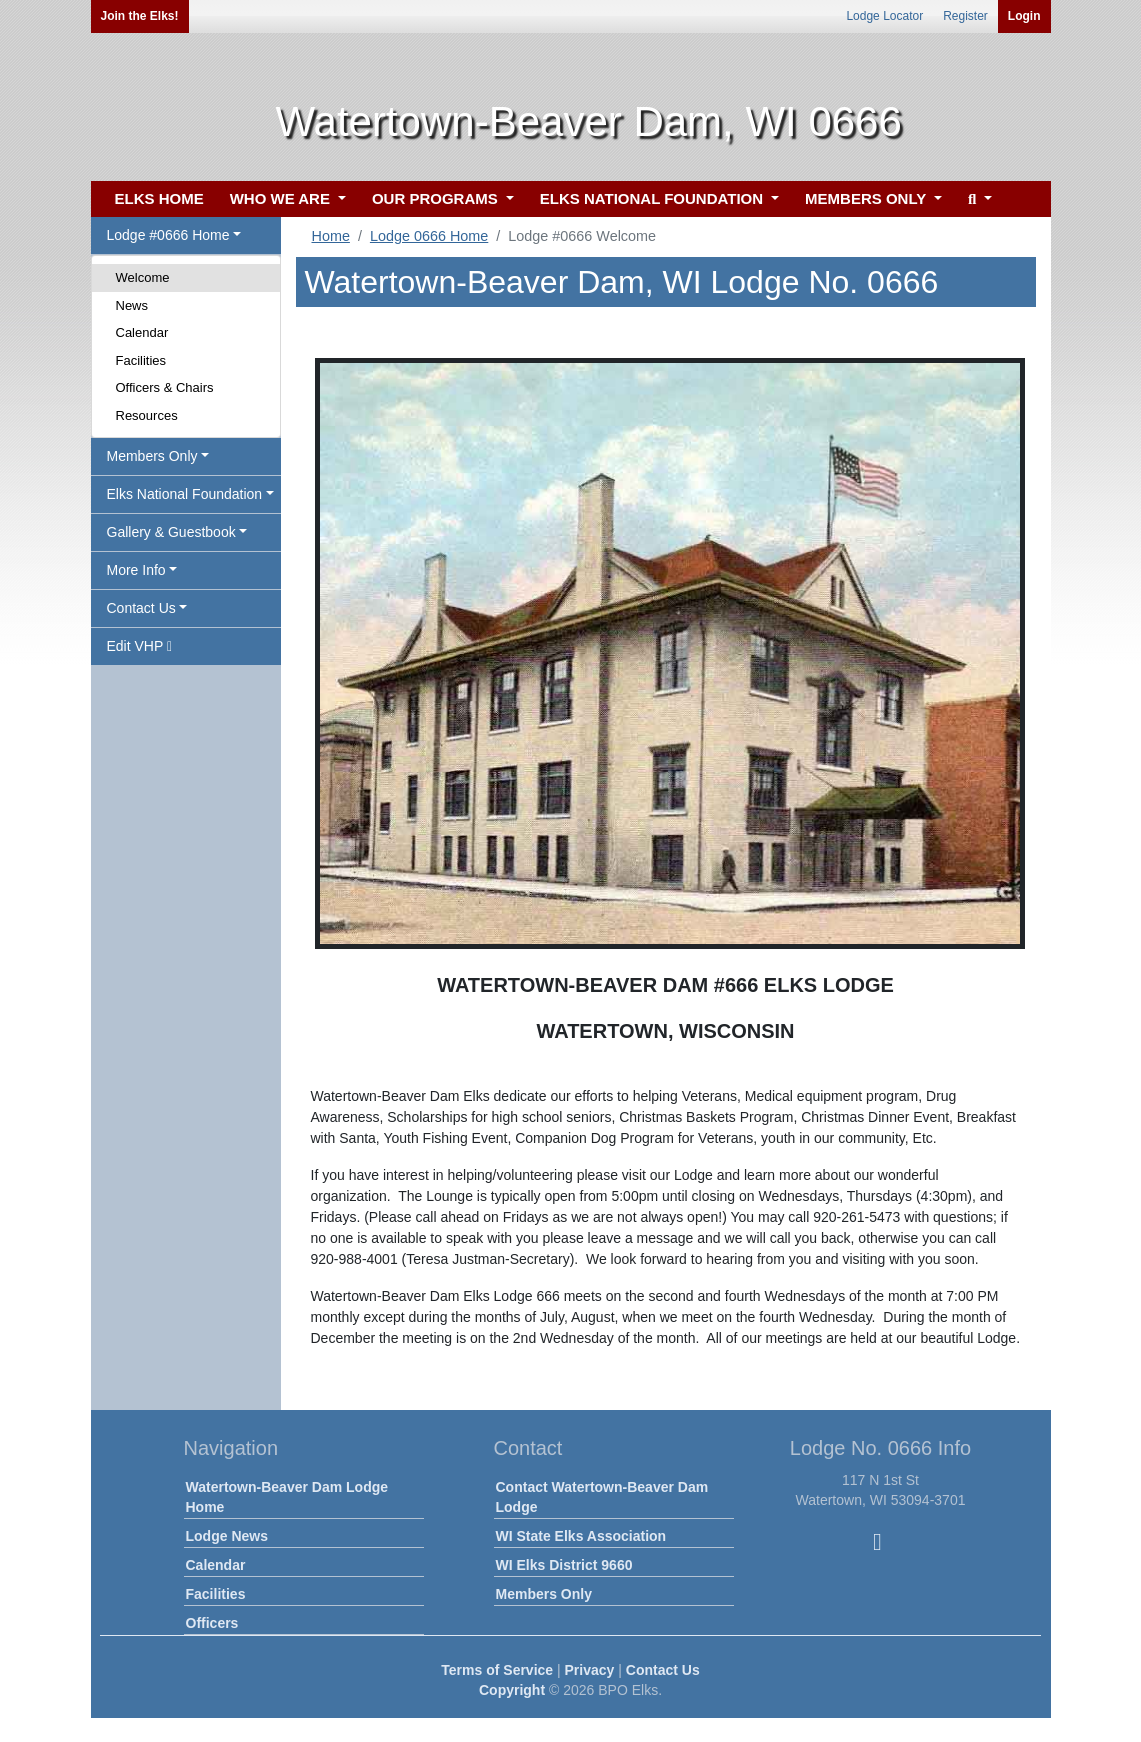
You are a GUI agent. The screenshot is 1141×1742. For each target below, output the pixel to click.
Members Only (544, 1594)
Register (965, 16)
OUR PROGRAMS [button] (437, 198)
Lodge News (227, 1536)
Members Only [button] (152, 456)
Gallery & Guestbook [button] (171, 532)
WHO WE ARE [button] (282, 198)
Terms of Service (497, 1670)
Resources (147, 415)
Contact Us (663, 1670)
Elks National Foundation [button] (185, 494)
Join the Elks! (140, 16)
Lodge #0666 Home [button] (168, 235)
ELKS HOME (159, 198)
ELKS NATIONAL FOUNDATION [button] (654, 198)
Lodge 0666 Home (429, 236)
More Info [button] (136, 570)
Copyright (512, 1690)
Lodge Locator (884, 16)
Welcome (143, 277)
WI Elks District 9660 (564, 1565)
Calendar (142, 332)
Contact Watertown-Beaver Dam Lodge (602, 1497)
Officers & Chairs (165, 387)
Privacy (590, 1670)
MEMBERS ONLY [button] (867, 198)
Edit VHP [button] (140, 646)
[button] (977, 199)
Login (1024, 16)
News (132, 305)
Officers (212, 1623)
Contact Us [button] (141, 608)
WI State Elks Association (581, 1536)
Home (331, 236)
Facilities (141, 360)
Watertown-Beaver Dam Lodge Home (287, 1497)
